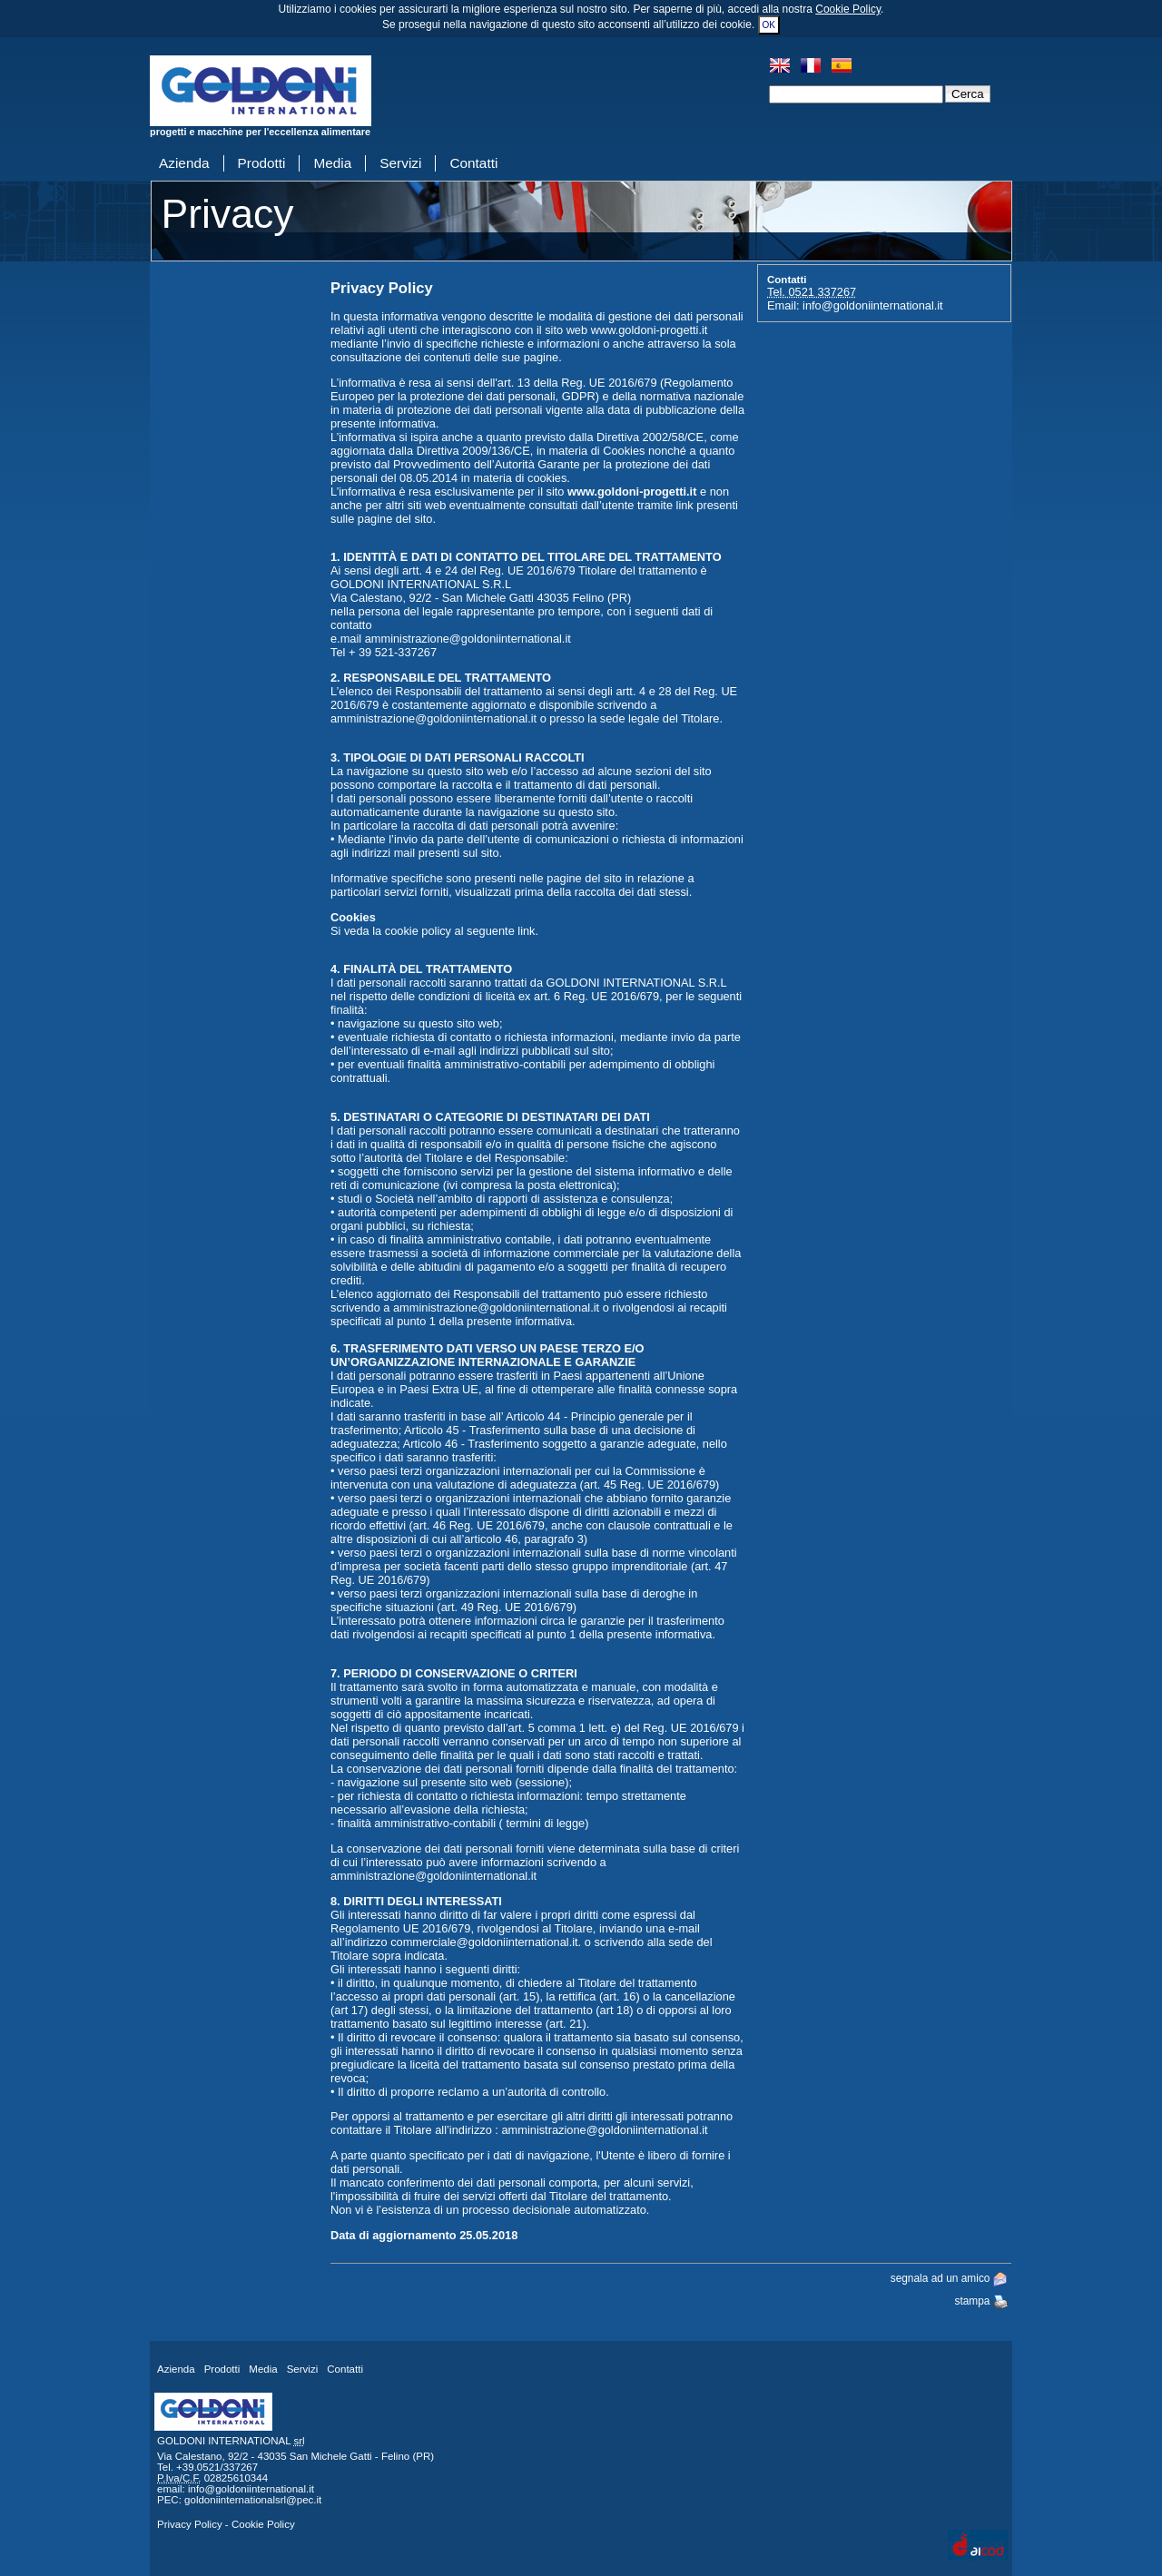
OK (769, 25)
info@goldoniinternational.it (873, 305)
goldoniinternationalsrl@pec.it (252, 2499)
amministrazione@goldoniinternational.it (468, 638)
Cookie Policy (848, 9)
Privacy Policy (189, 2524)
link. (527, 931)
